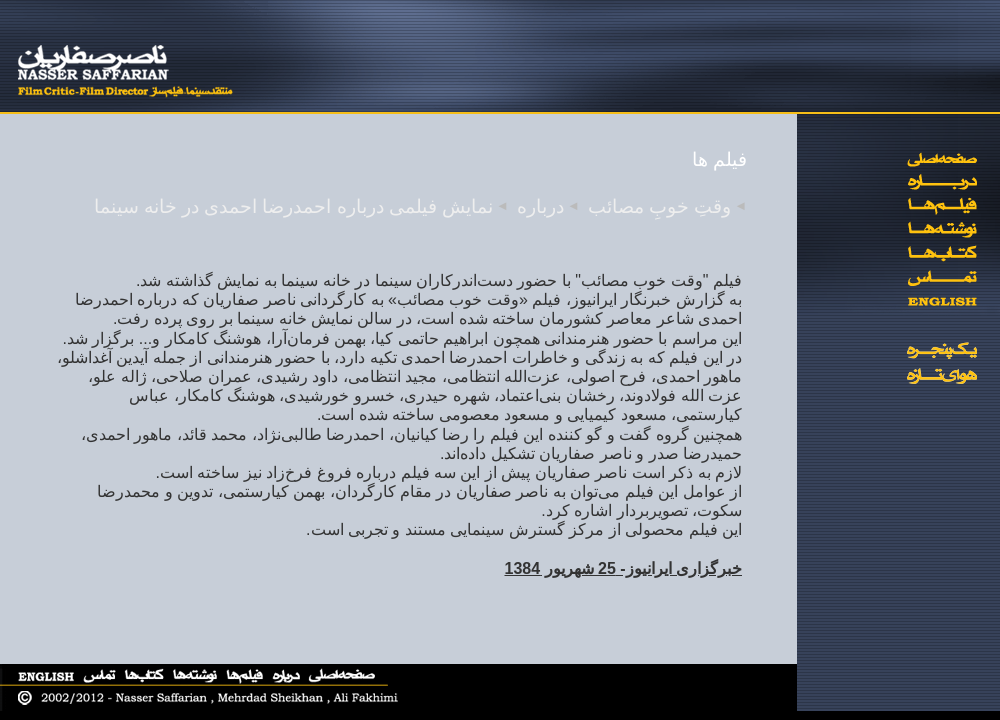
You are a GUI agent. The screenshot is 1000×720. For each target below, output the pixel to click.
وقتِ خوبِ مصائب (659, 206)
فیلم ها (719, 159)
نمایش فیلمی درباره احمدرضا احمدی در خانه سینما (293, 206)
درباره (540, 206)
